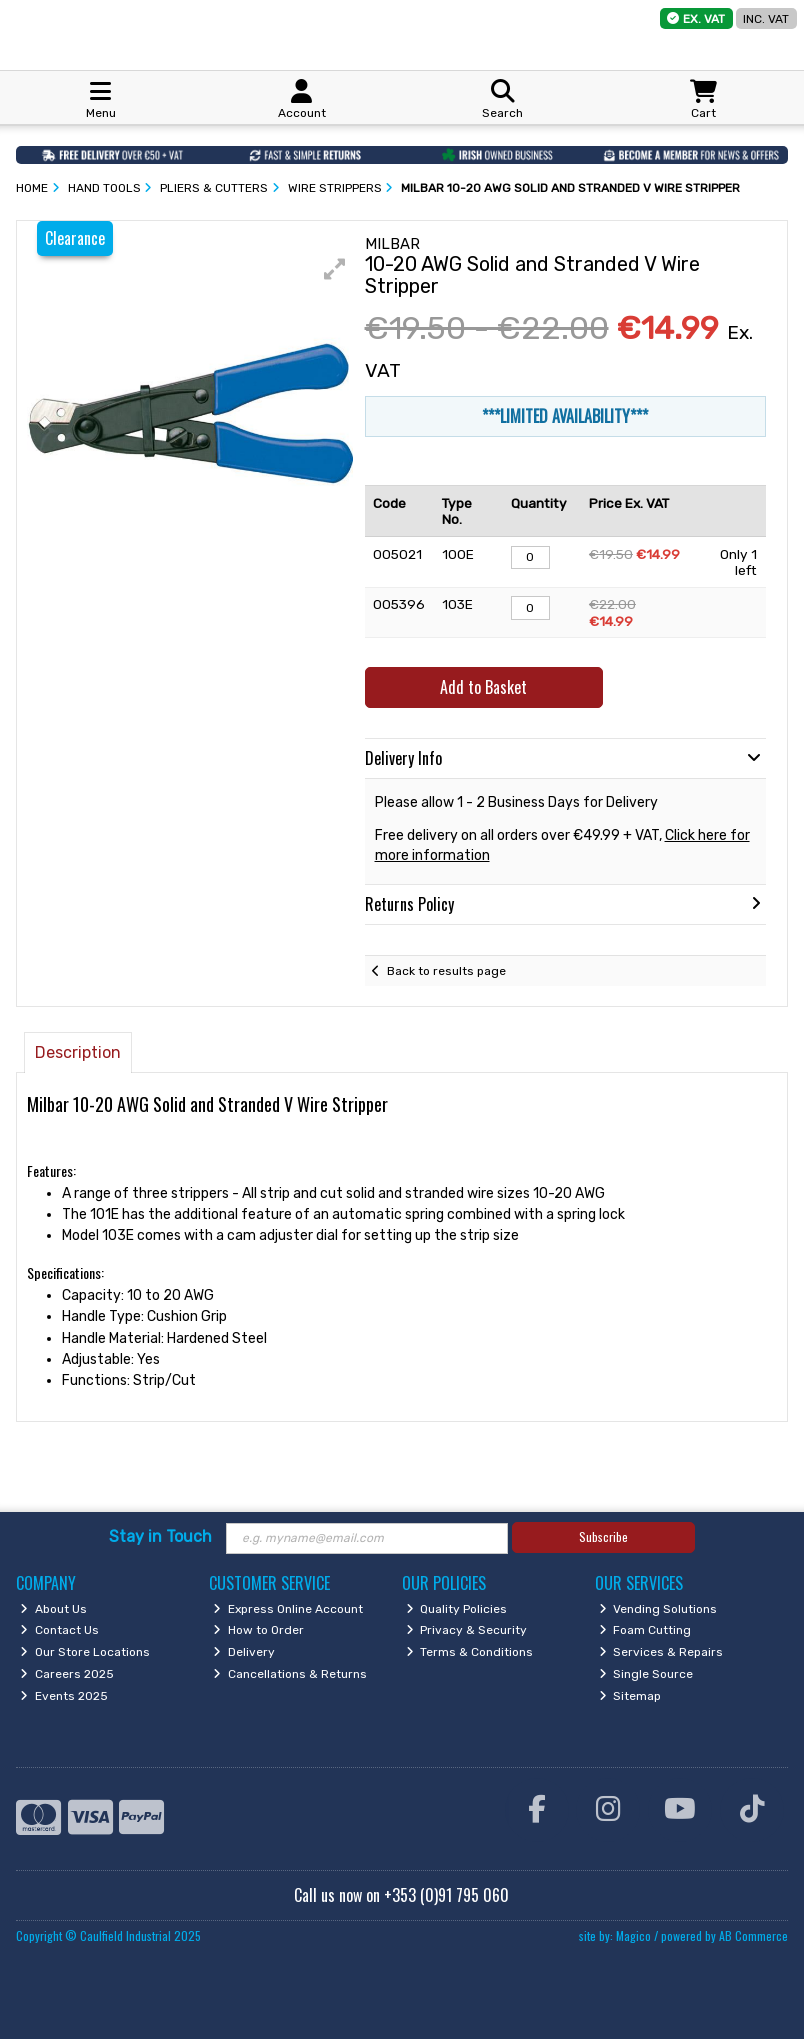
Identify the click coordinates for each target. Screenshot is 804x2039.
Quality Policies (457, 1609)
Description (78, 1052)
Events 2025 (64, 1696)
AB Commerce (753, 1935)
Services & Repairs (661, 1652)
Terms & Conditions (470, 1652)
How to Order (258, 1630)
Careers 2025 (67, 1674)
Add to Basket (483, 687)
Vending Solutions (658, 1609)
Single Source (646, 1674)
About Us (53, 1609)
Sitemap (630, 1696)
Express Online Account (288, 1609)
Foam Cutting (645, 1630)
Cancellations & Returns (290, 1674)
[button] (335, 269)
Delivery (244, 1652)
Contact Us (59, 1630)
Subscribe (603, 1536)
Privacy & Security (467, 1630)
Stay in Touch (160, 1536)
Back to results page (446, 971)
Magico (633, 1935)
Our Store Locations (85, 1652)
